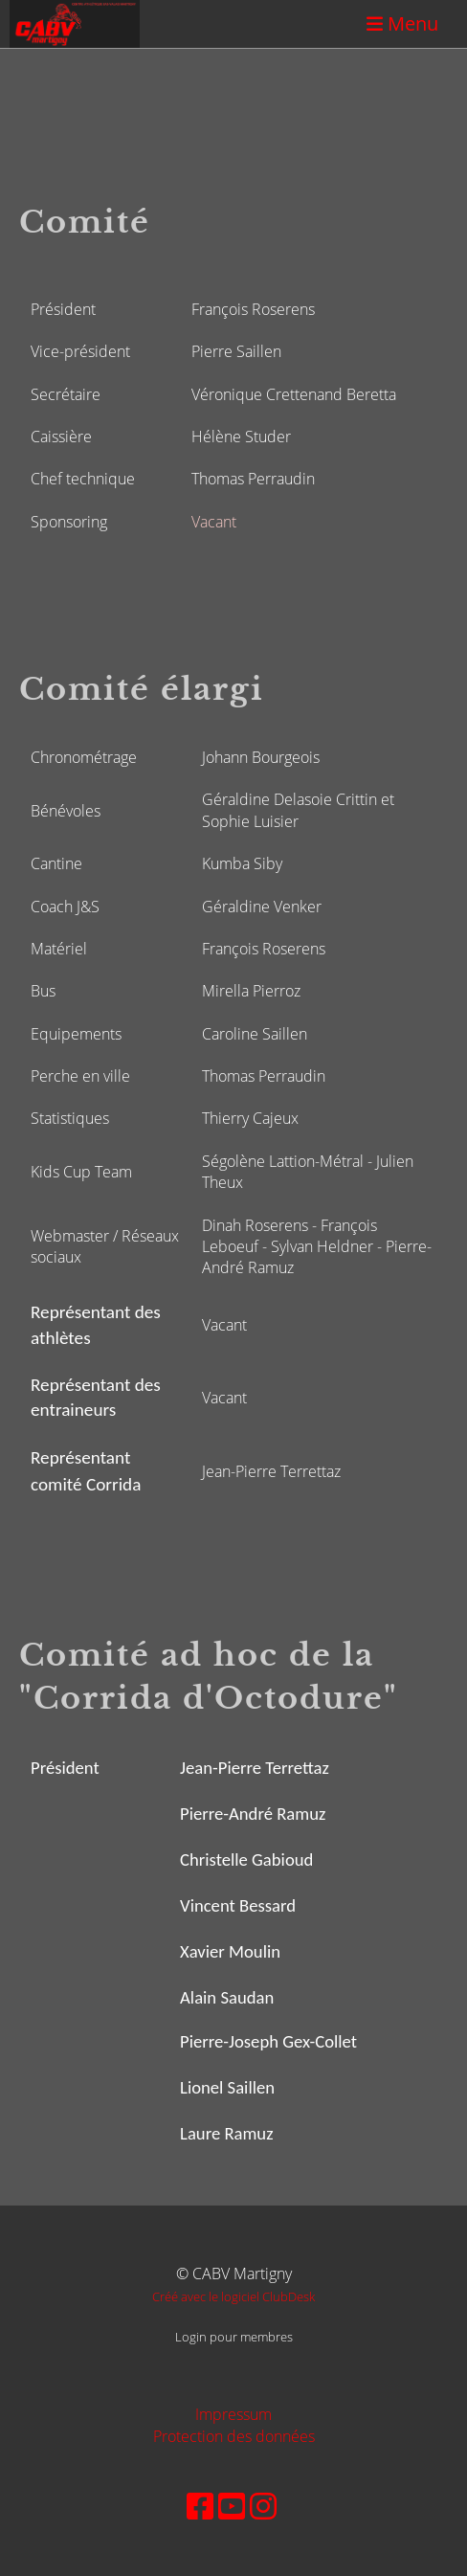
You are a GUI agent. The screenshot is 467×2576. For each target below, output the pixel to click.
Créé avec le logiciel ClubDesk (233, 2296)
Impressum (233, 2414)
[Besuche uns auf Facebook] (200, 2505)
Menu (402, 23)
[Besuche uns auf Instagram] (263, 2505)
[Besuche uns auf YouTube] (231, 2505)
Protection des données (234, 2436)
